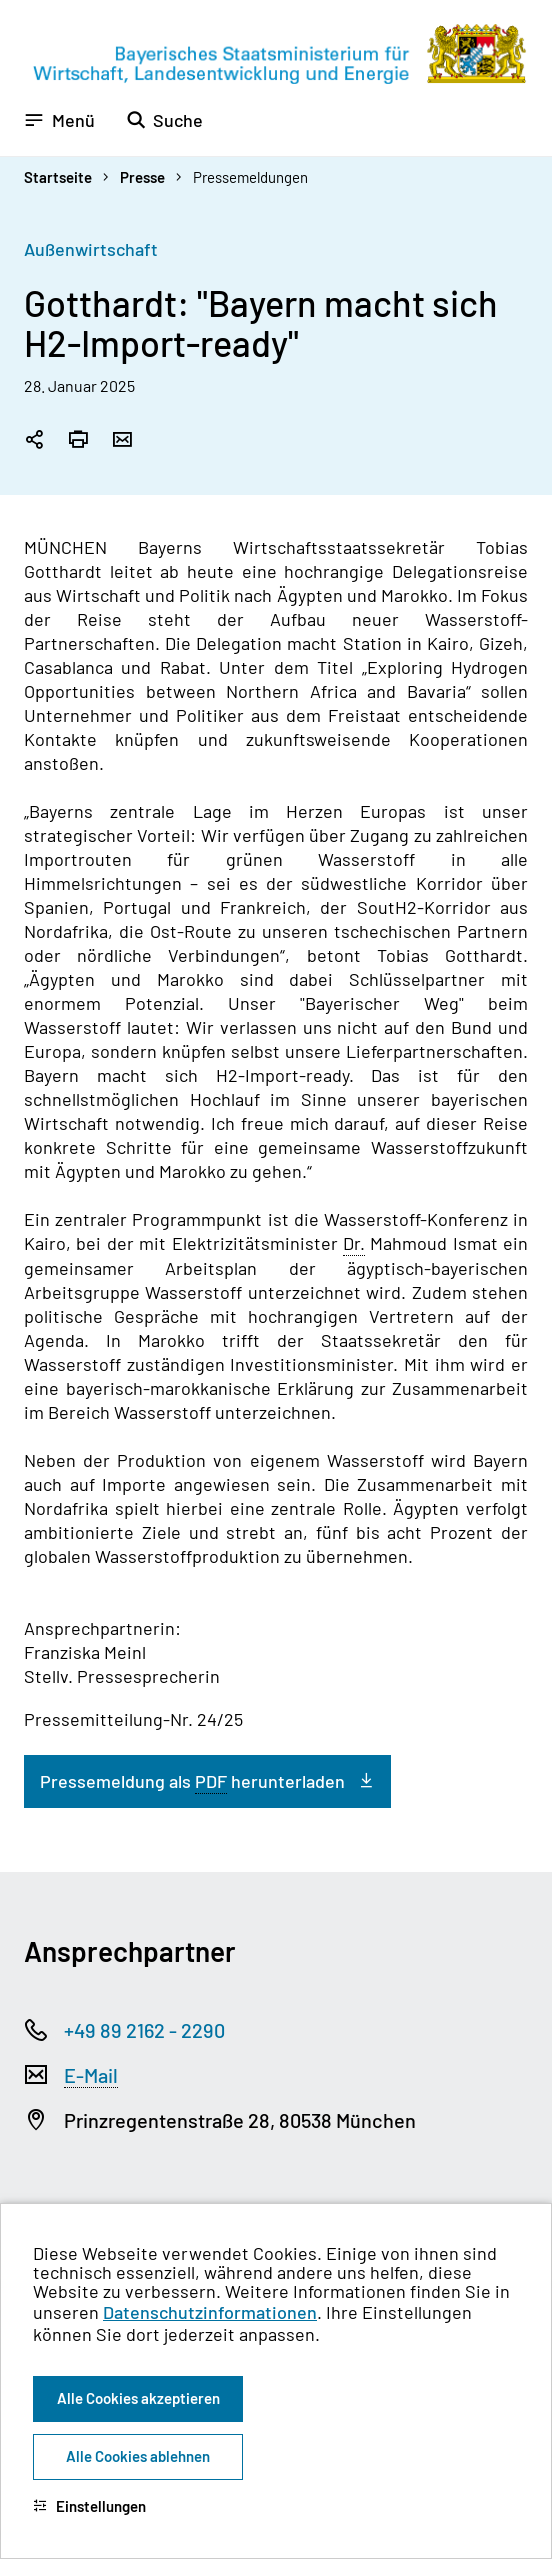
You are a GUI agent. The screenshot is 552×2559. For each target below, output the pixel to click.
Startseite (58, 177)
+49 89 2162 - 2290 (144, 2030)
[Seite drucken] (78, 441)
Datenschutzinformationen (210, 2312)
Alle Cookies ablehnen (138, 2456)
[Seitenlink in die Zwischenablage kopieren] (34, 441)
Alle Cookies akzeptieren (138, 2398)
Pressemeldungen (250, 177)
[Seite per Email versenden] (122, 441)
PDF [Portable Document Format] (211, 1781)
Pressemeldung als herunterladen (192, 1781)
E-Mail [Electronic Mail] (91, 2075)
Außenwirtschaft (91, 249)
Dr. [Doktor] (354, 1243)
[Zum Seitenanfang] (510, 1280)
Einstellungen (89, 2506)
